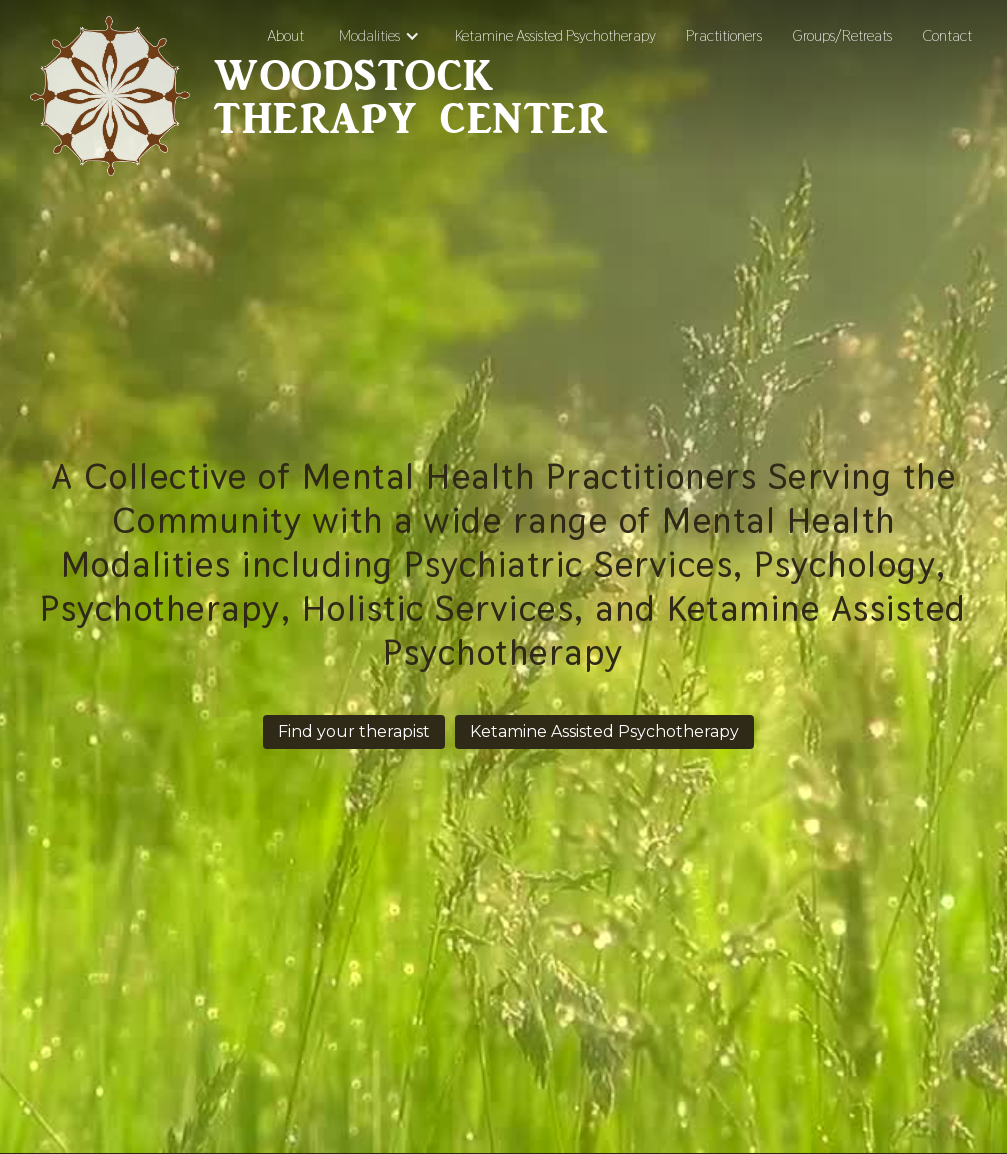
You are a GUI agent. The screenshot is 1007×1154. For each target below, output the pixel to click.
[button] (379, 36)
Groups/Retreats (842, 35)
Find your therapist (354, 731)
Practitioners (724, 35)
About (285, 35)
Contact (947, 35)
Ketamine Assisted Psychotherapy (555, 35)
